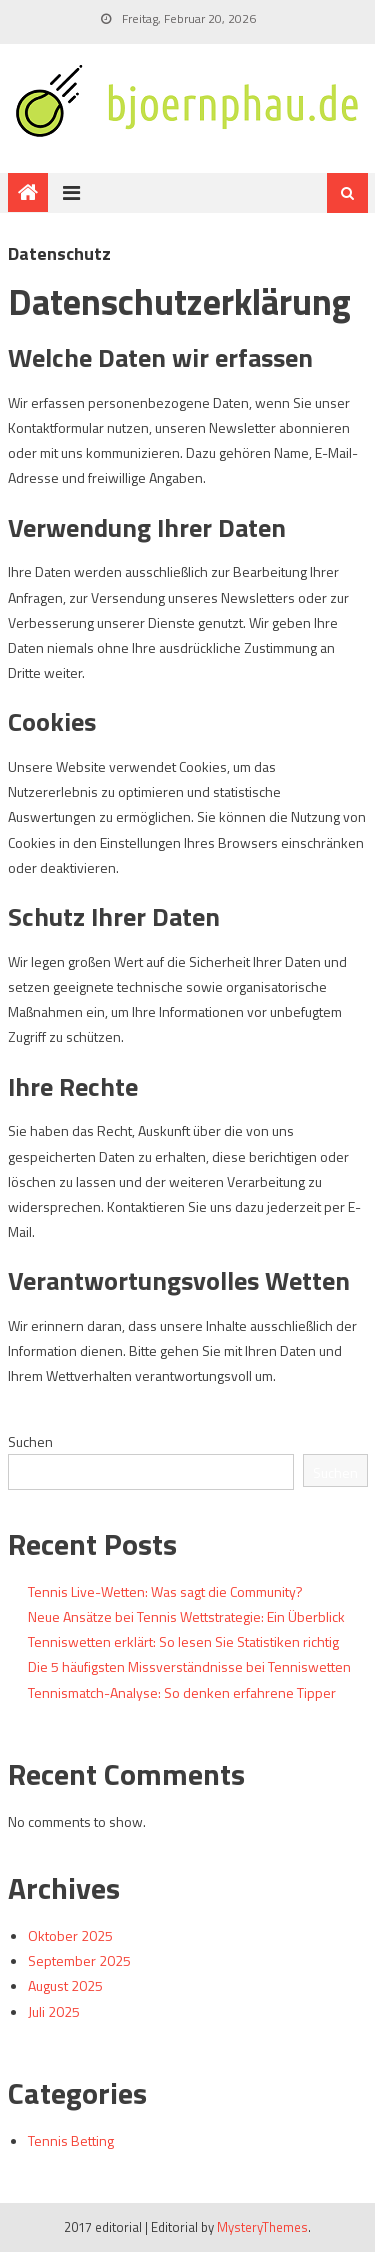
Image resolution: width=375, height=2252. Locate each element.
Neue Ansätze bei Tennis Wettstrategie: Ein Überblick (186, 1616)
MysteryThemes (262, 2227)
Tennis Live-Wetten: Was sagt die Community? (165, 1591)
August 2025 (65, 1985)
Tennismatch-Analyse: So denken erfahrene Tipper (182, 1692)
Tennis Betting (71, 2140)
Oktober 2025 (70, 1935)
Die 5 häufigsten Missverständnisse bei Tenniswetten (189, 1666)
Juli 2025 (54, 2011)
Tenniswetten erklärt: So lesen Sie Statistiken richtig (183, 1641)
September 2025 (79, 1960)
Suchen (30, 1441)
